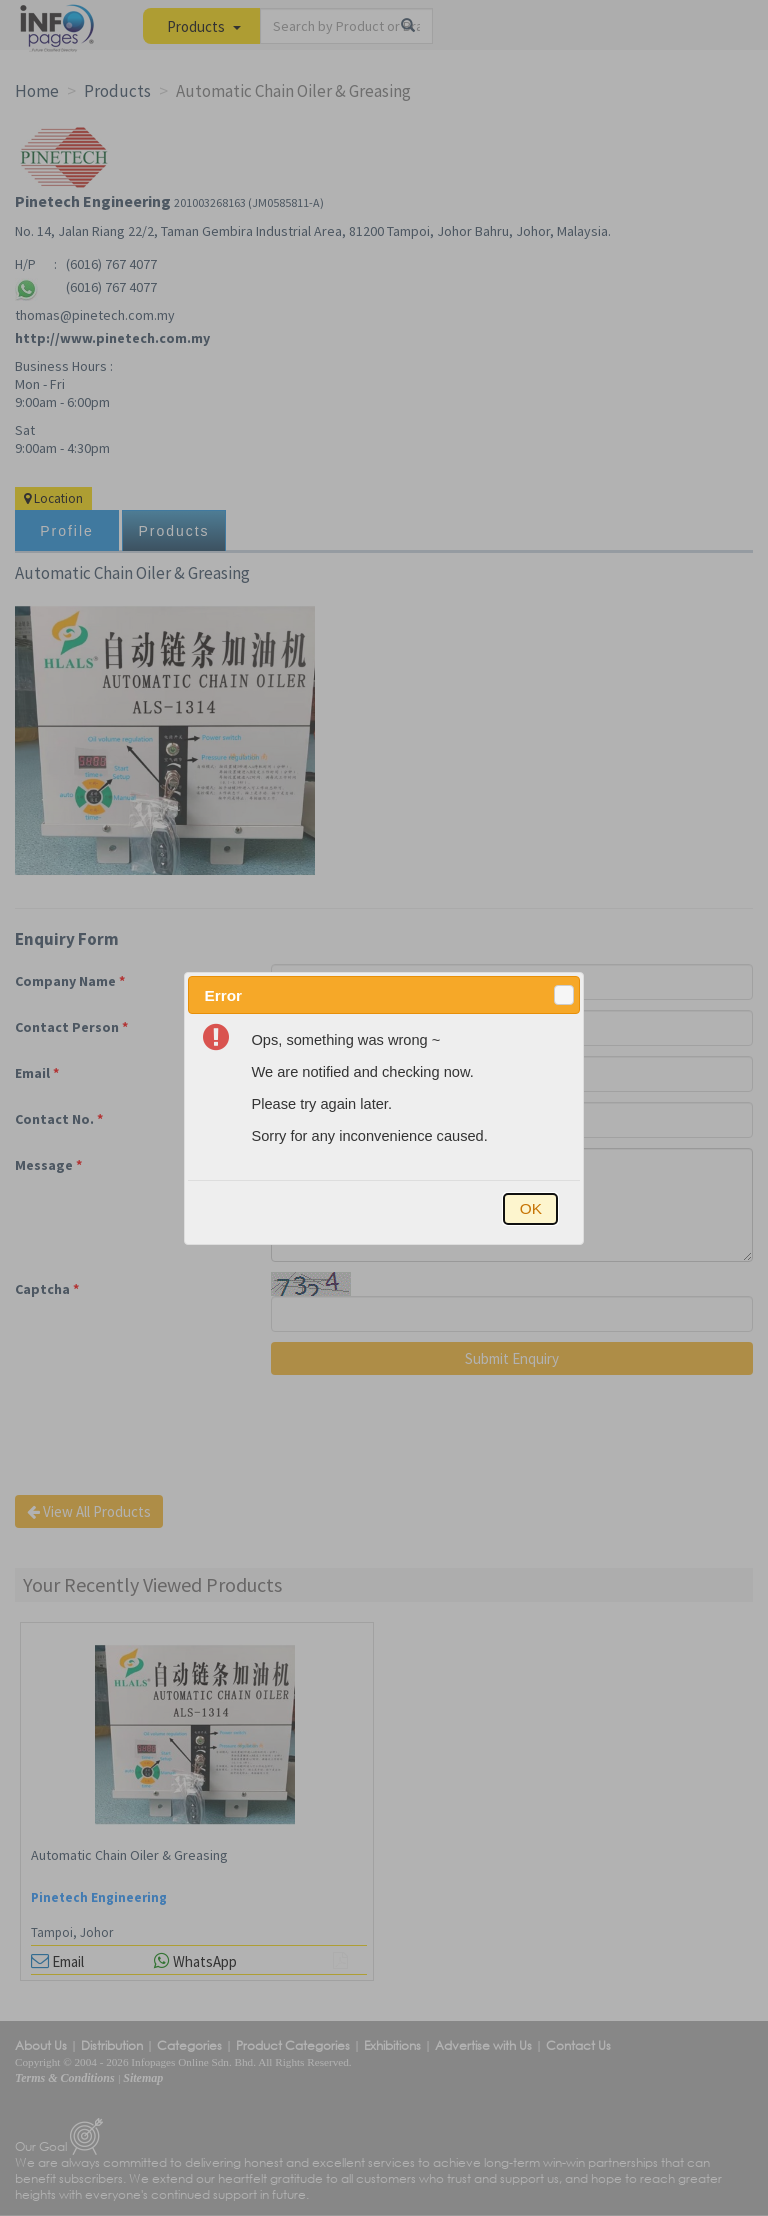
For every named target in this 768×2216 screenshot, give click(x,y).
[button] (564, 995)
